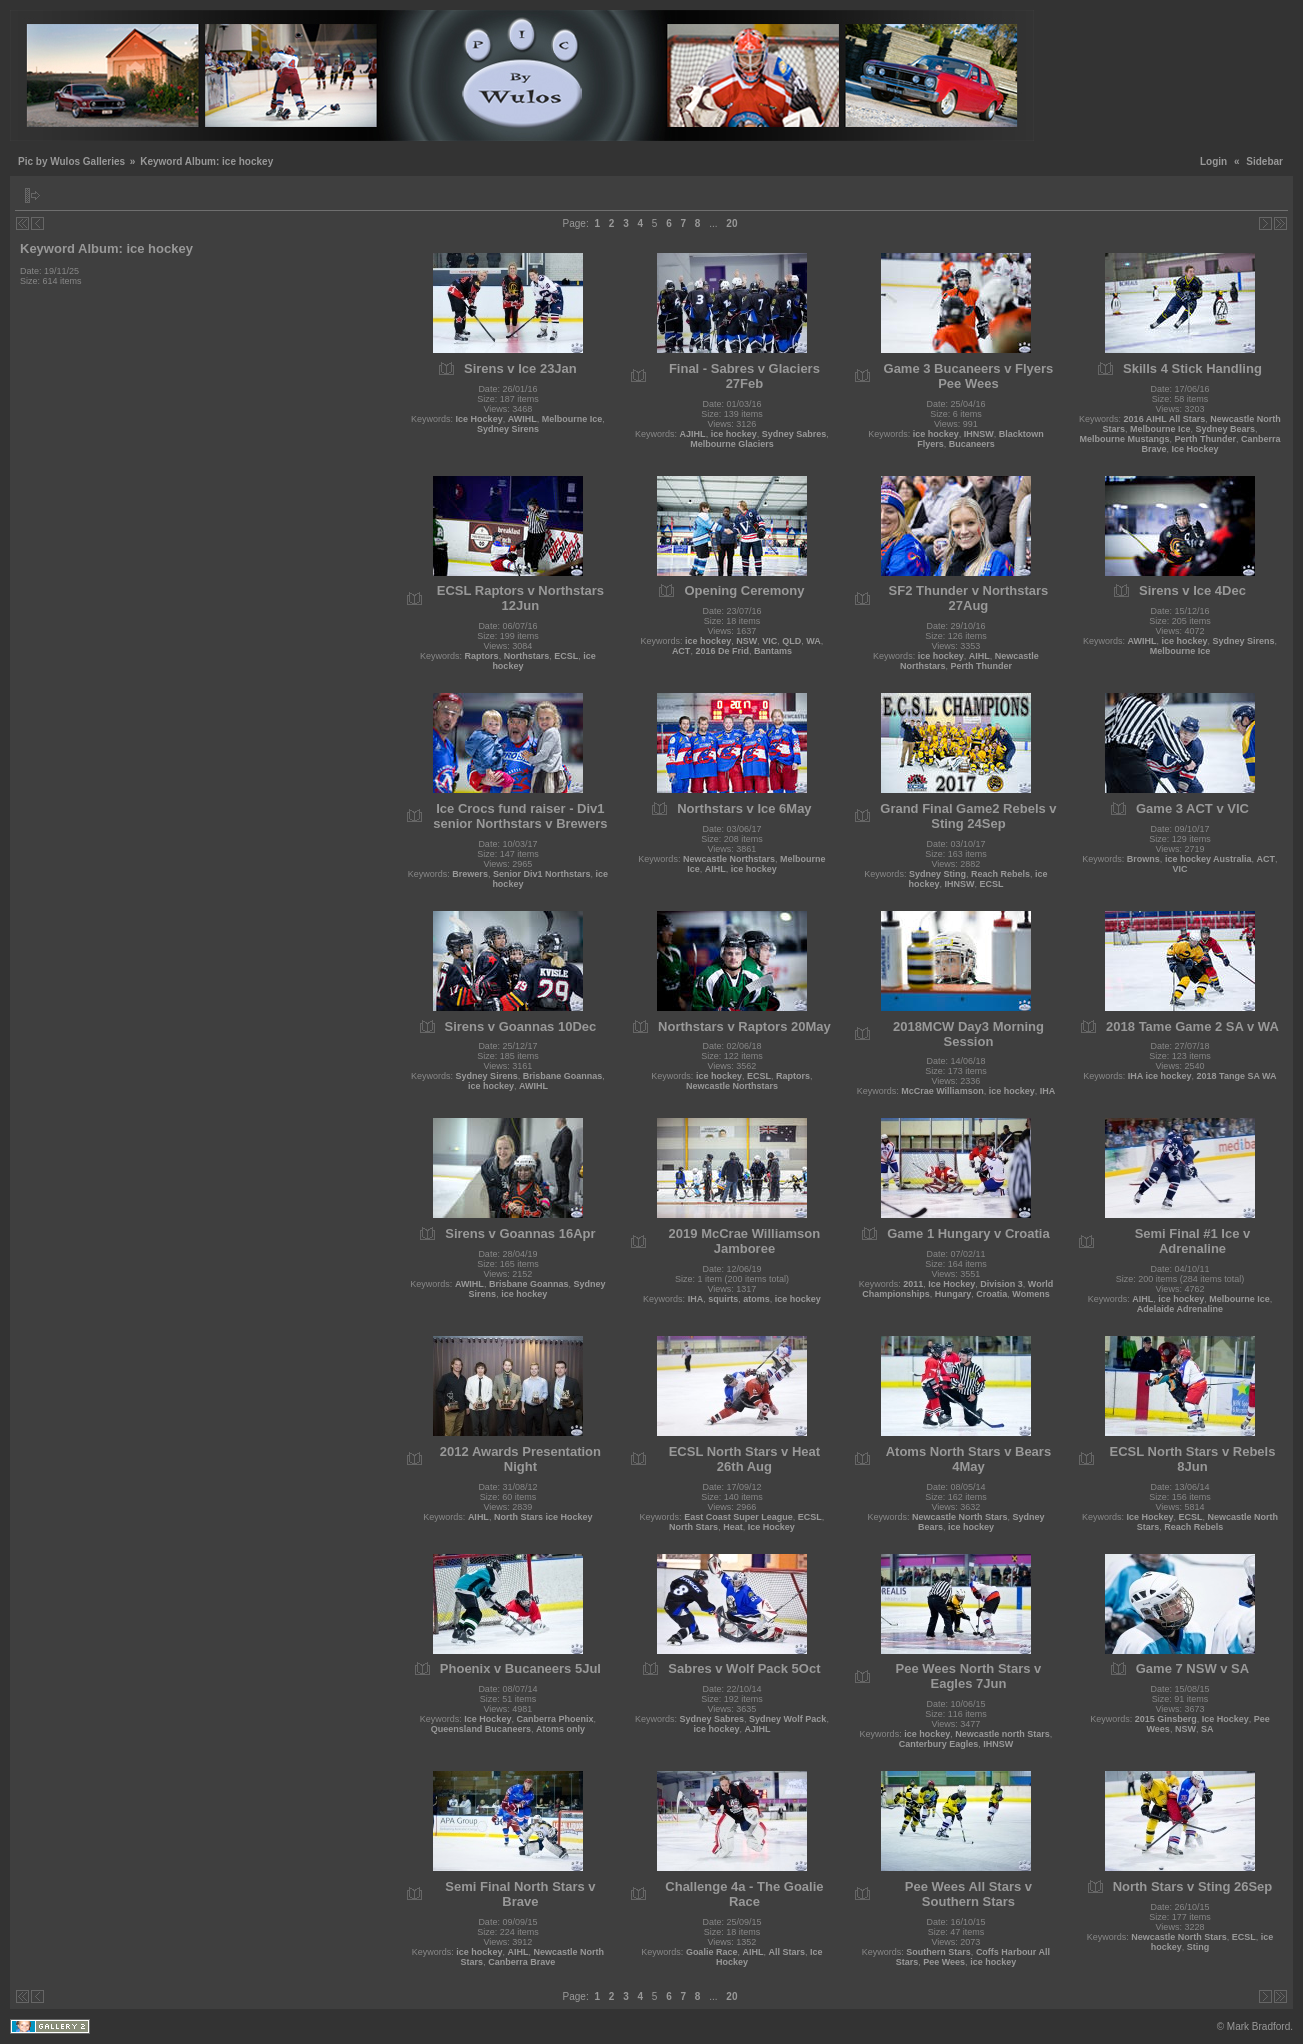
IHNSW (979, 434)
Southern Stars (938, 1952)
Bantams (773, 651)
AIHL (979, 656)
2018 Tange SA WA (1237, 1076)
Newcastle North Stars (960, 1517)
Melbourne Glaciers (732, 444)
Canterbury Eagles (939, 1744)
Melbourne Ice (572, 419)
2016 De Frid (722, 651)
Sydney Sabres (794, 434)
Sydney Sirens (508, 429)
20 (731, 223)
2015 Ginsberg (1166, 1719)
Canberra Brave (521, 1962)
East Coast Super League (738, 1517)
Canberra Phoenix (554, 1719)
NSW (746, 641)
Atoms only (560, 1729)
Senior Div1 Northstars (542, 874)
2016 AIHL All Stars (1165, 419)
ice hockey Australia (1208, 859)
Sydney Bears (1225, 429)
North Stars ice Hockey (543, 1517)
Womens (1030, 1294)
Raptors (482, 656)
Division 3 (1001, 1284)
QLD (791, 641)
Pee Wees (944, 1962)
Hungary (953, 1294)
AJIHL (693, 434)
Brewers (470, 874)
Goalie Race (712, 1952)
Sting (1198, 1947)
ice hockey (734, 434)
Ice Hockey (479, 419)
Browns (1143, 859)
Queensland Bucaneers (481, 1729)
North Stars (693, 1527)
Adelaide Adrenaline (1180, 1309)
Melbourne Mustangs (1124, 439)
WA (813, 641)
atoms (756, 1299)
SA (1207, 1729)
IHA (1048, 1091)
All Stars (786, 1952)
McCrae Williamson (942, 1091)
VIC (769, 641)
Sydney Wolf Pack (787, 1719)
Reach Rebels (1000, 874)
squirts (723, 1299)
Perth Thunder (1205, 439)
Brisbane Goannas (563, 1076)
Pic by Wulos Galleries (71, 161)
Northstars (527, 656)
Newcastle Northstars (729, 859)
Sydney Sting (937, 874)
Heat (733, 1527)
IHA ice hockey (1160, 1076)
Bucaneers (972, 444)
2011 (913, 1284)
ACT (681, 651)
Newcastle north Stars (1002, 1734)
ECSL (566, 656)
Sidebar (1264, 161)
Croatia (991, 1294)
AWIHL (522, 419)
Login (1213, 161)
